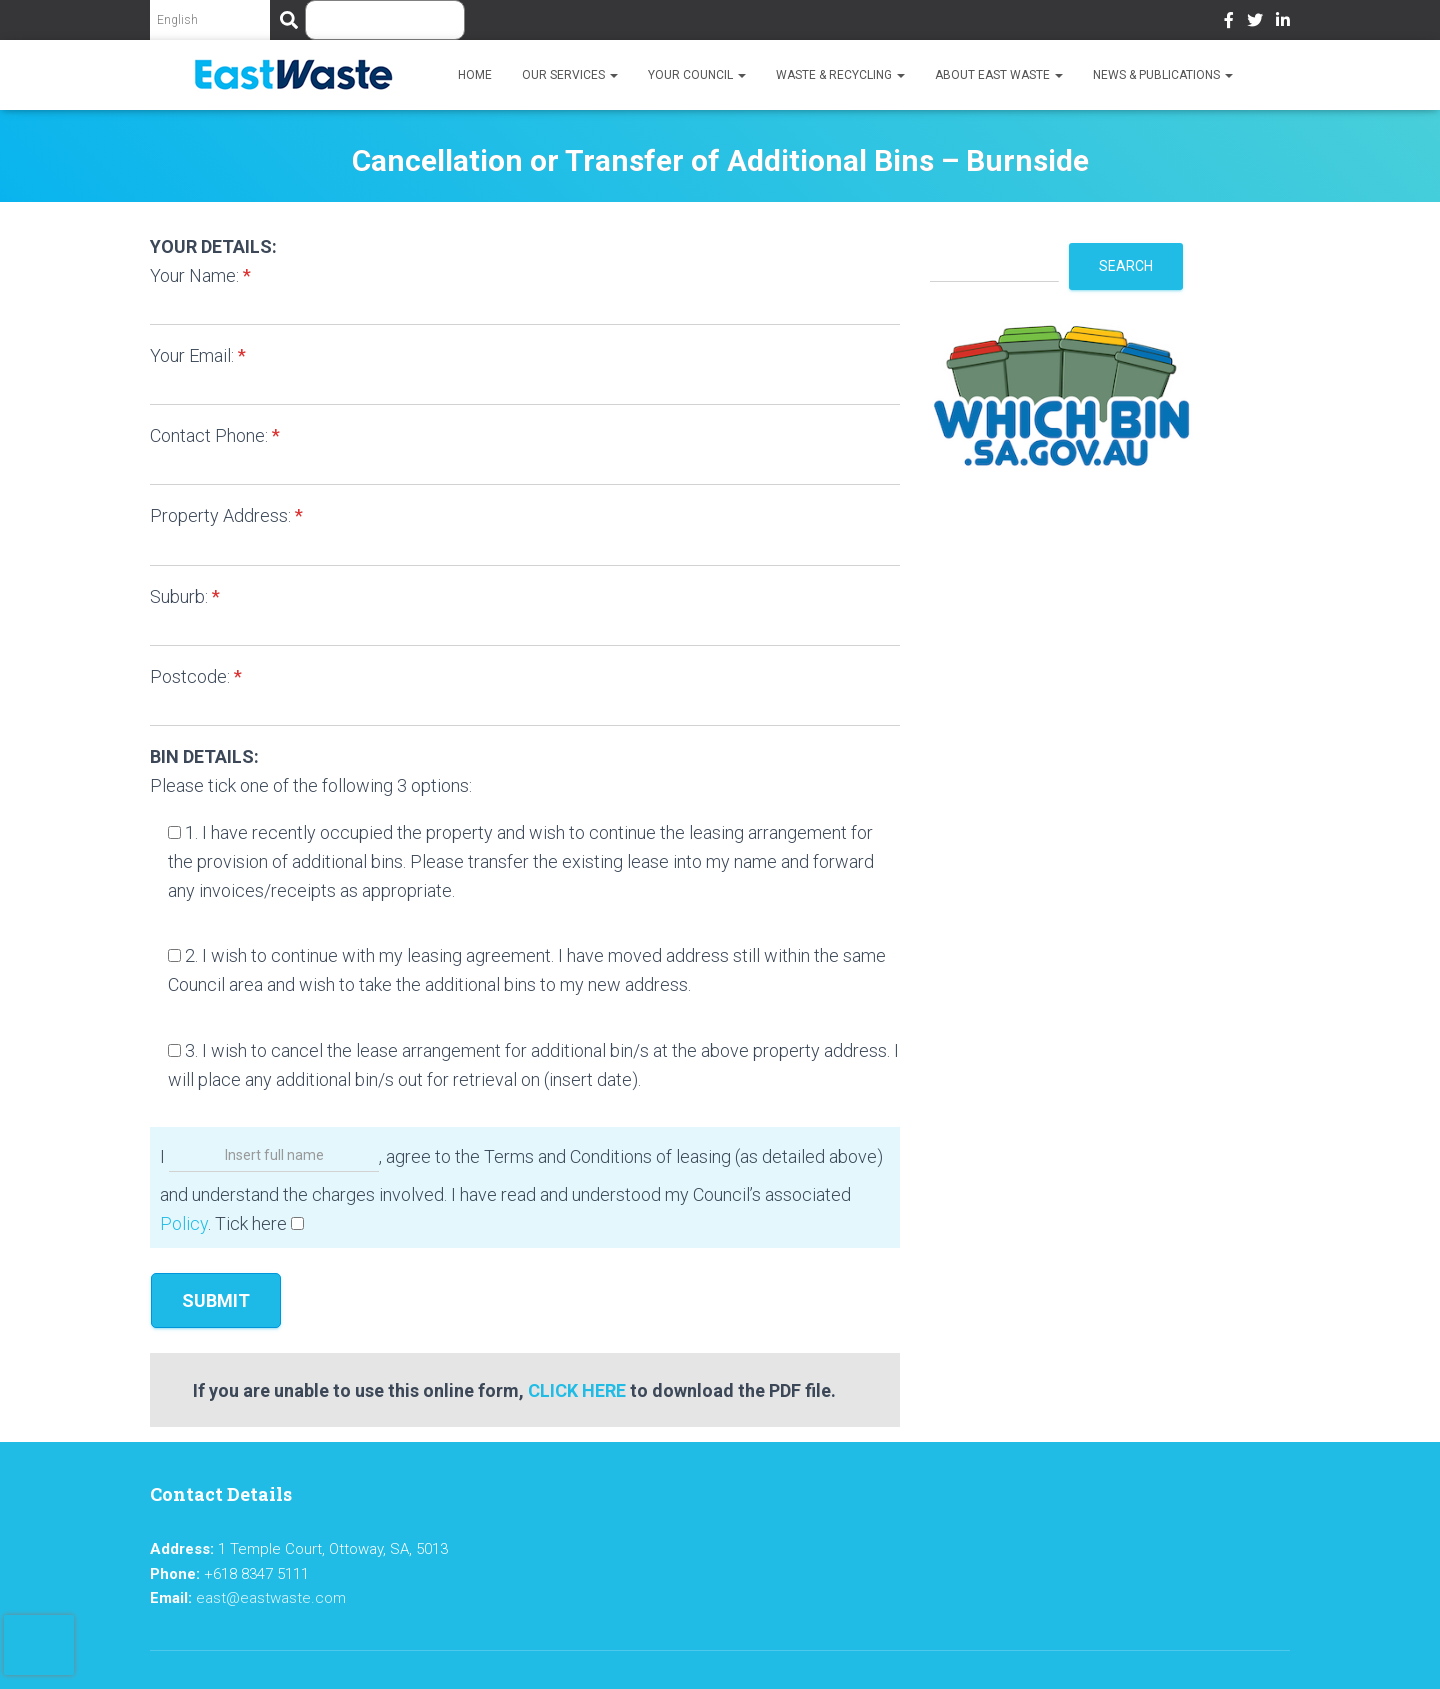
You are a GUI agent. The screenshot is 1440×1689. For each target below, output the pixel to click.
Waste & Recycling (840, 75)
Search (1126, 266)
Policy (184, 1223)
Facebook (1229, 23)
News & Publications (1163, 75)
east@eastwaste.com (271, 1598)
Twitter (1255, 23)
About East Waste (999, 75)
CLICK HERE (577, 1390)
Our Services (570, 75)
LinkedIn (1283, 23)
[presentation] (39, 1645)
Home (475, 75)
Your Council (697, 75)
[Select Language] (210, 20)
